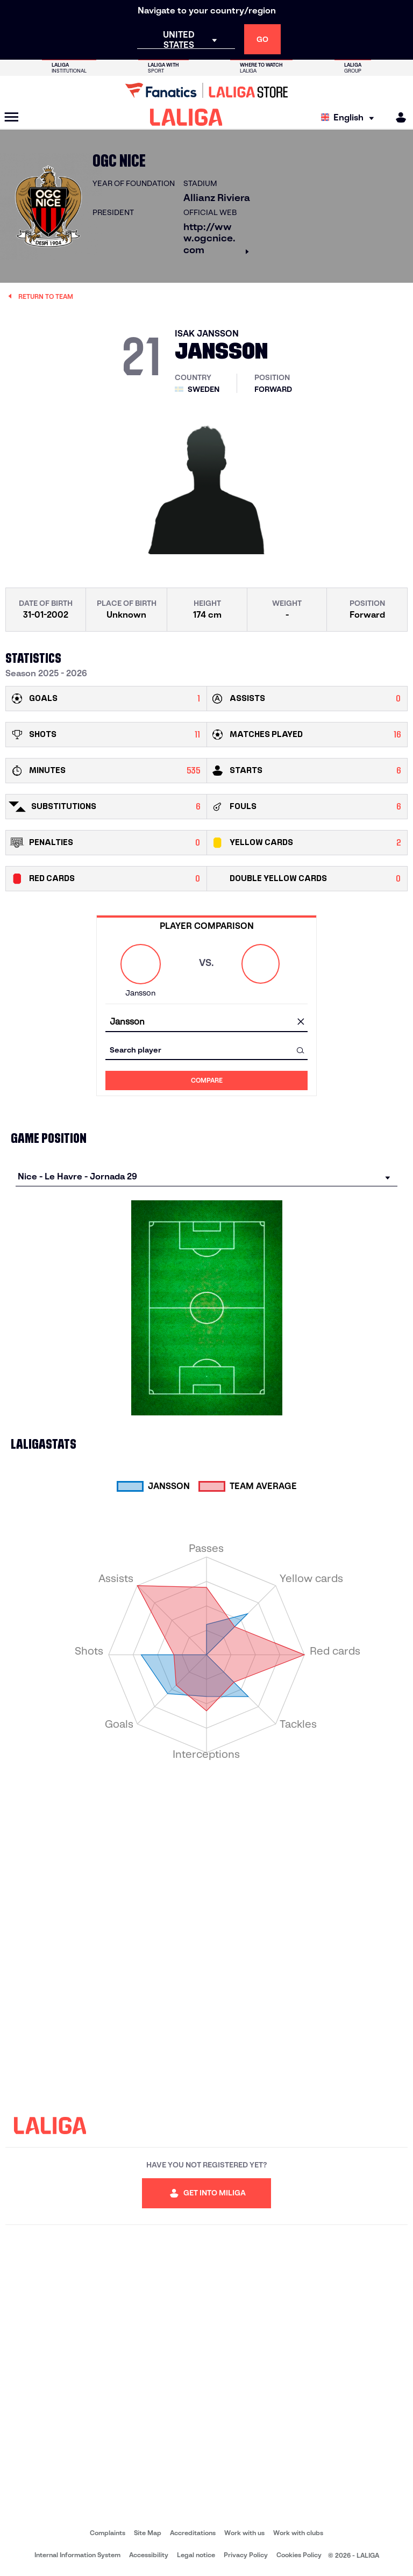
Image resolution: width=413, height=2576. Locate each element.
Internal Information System (77, 2554)
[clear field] (300, 1022)
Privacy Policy (246, 2554)
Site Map (147, 2532)
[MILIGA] (397, 117)
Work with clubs (298, 2532)
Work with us (244, 2532)
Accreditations (193, 2532)
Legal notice (196, 2554)
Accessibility (148, 2554)
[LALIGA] (186, 117)
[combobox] (206, 1022)
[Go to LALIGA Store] (206, 90)
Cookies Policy (299, 2554)
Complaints (107, 2532)
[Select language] (350, 117)
